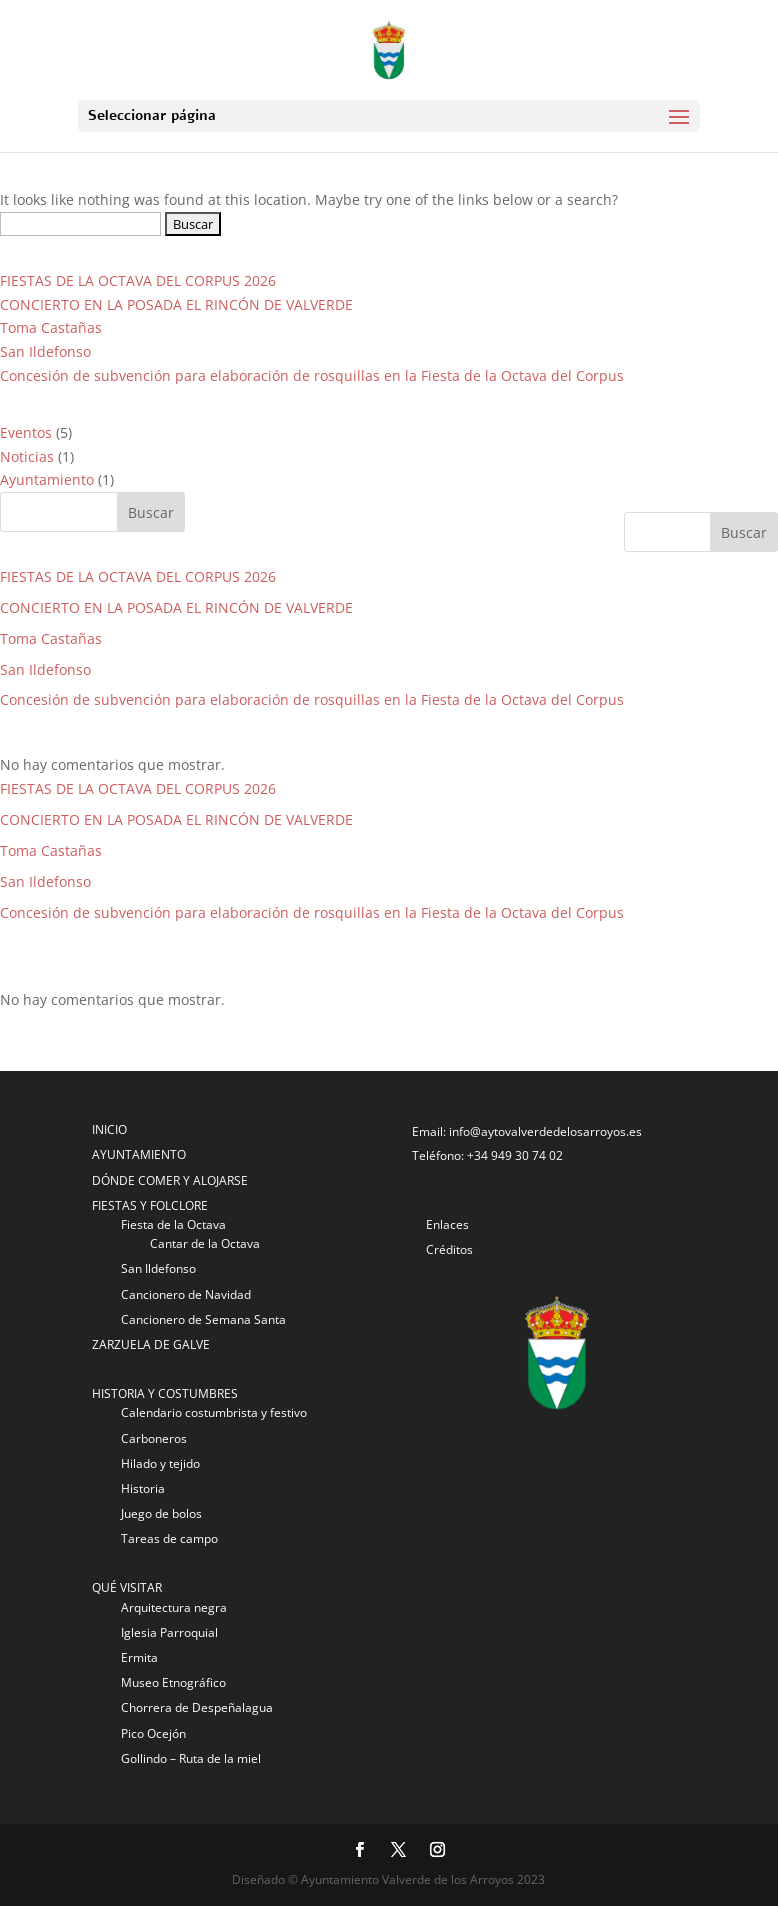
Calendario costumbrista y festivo (214, 1412)
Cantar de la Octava (205, 1243)
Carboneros (154, 1438)
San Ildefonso (45, 351)
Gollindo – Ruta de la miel (191, 1758)
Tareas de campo (169, 1538)
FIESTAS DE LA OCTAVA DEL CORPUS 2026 (138, 280)
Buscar (744, 532)
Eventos (26, 432)
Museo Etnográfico (173, 1682)
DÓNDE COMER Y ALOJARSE (170, 1180)
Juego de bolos (161, 1513)
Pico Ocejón (153, 1733)
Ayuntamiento (47, 479)
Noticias (27, 456)
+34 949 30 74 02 (515, 1155)
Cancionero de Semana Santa (203, 1319)
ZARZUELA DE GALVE (151, 1344)
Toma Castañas (51, 327)
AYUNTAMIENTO (139, 1154)
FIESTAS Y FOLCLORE (150, 1205)
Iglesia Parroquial (169, 1632)
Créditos (449, 1249)
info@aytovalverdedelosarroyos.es (545, 1131)
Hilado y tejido (160, 1463)
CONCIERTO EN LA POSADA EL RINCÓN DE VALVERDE (176, 304)
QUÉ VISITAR (127, 1587)
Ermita (139, 1657)
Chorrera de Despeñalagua (197, 1707)
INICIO (109, 1129)
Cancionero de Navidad (186, 1294)
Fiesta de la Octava (173, 1224)
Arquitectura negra (174, 1607)
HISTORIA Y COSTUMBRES (165, 1393)
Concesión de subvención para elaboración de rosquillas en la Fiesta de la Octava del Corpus (312, 375)
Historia (143, 1488)
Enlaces (447, 1224)
